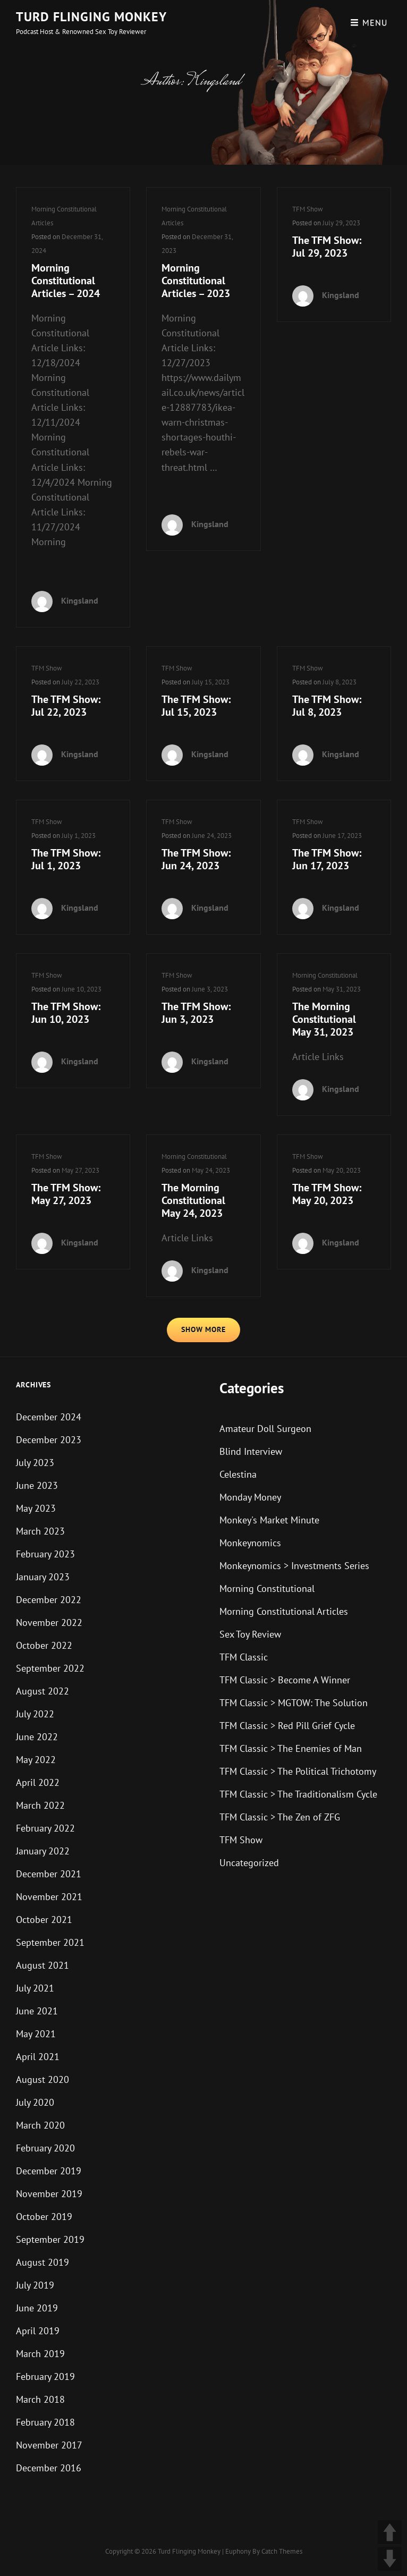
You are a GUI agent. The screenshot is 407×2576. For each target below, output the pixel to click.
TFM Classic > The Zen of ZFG (279, 1817)
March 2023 (40, 1531)
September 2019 (50, 2239)
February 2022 (45, 1828)
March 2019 (40, 2354)
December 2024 (48, 1417)
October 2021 (44, 1919)
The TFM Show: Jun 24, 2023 (196, 859)
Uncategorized (249, 1863)
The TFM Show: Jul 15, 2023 (196, 705)
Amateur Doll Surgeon (265, 1428)
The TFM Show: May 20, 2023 (326, 1194)
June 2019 (37, 2308)
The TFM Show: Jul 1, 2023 (65, 859)
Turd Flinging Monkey (91, 17)
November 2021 (49, 1897)
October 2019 (44, 2216)
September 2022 (50, 1668)
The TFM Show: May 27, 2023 (65, 1194)
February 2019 (45, 2376)
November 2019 (49, 2194)
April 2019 (38, 2331)
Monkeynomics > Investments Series (294, 1566)
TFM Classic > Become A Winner (284, 1680)
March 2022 (40, 1805)
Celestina (238, 1474)
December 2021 (48, 1874)
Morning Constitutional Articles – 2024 (65, 280)
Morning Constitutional (325, 975)
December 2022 (48, 1600)
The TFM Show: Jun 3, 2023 (196, 1012)
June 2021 (37, 2011)
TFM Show (307, 209)
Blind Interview (250, 1451)
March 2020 (40, 2125)
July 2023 (35, 1462)
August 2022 (42, 1691)
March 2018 (40, 2399)
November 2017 (49, 2445)
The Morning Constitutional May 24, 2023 (193, 1200)
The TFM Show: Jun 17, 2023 (326, 859)
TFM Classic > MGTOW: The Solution (293, 1703)
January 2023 (43, 1577)
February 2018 (45, 2422)
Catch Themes (281, 2551)
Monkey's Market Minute (269, 1520)
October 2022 (44, 1645)
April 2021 (38, 2056)
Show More (203, 1329)
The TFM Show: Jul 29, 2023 (326, 246)
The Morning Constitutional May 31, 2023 (324, 1019)
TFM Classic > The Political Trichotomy (297, 1771)
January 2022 (43, 1851)
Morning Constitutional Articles (283, 1611)
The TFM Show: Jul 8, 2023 (326, 705)
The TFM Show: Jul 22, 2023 (65, 705)
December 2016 (48, 2468)
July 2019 (35, 2285)
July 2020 (35, 2102)
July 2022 (35, 1714)
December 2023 (48, 1440)
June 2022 (37, 1737)
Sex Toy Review (250, 1634)
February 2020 (45, 2148)
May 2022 (36, 1759)
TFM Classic (243, 1657)
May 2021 (36, 2034)
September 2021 (50, 1942)
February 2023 (45, 1554)
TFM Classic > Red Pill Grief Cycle (287, 1725)
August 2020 (42, 2079)
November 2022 (49, 1622)
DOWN (390, 2559)
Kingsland (79, 600)
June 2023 (37, 1485)
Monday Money (250, 1497)
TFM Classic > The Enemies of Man (290, 1748)
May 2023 (36, 1508)
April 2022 (38, 1782)
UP (390, 2532)
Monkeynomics (250, 1543)
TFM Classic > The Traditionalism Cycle (298, 1794)
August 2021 (42, 1965)
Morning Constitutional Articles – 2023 (196, 280)
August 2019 (42, 2262)
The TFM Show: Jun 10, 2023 (65, 1012)
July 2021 (35, 1988)
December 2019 (48, 2171)
